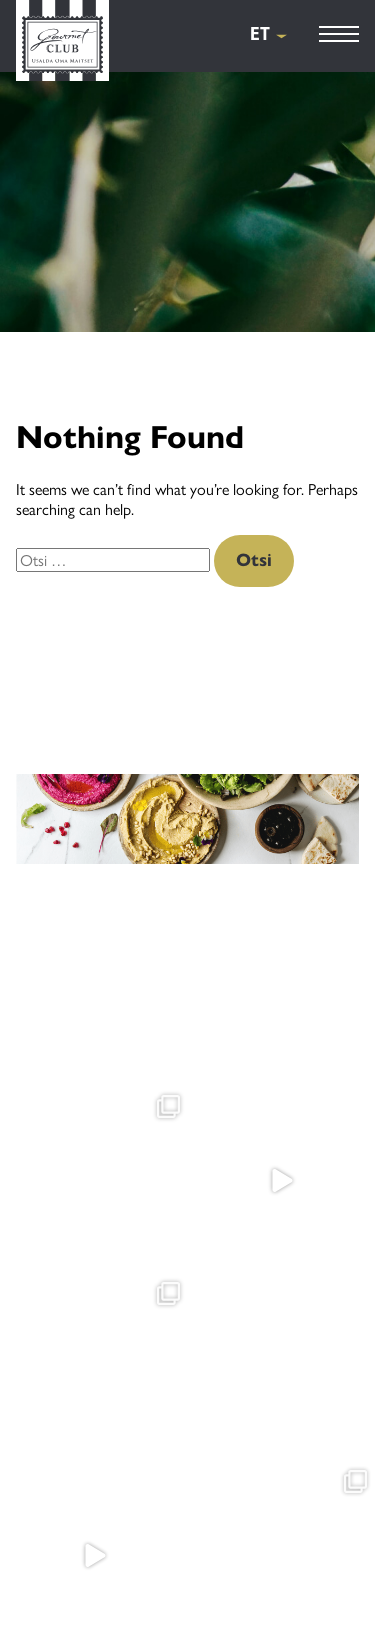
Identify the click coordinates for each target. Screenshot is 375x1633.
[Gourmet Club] (62, 43)
